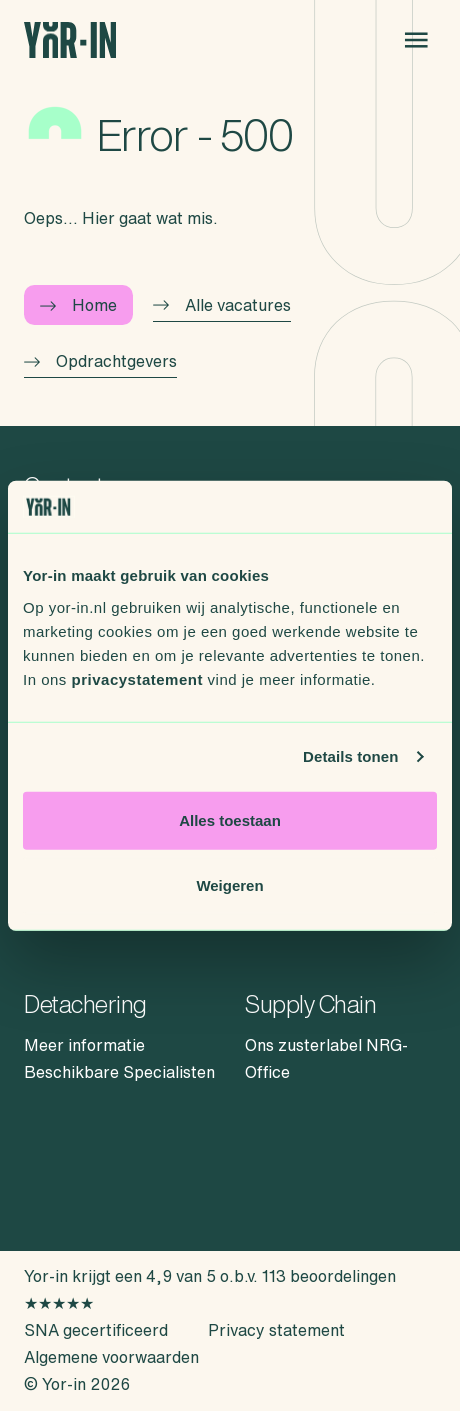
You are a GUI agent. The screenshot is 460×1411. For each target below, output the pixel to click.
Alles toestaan (230, 819)
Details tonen (350, 756)
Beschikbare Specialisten (119, 1072)
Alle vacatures (222, 305)
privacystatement (137, 678)
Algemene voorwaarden (111, 1357)
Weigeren (229, 885)
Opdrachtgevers (100, 361)
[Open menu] (416, 40)
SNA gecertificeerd (96, 1330)
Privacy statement (276, 1330)
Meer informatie (84, 1045)
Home (78, 305)
